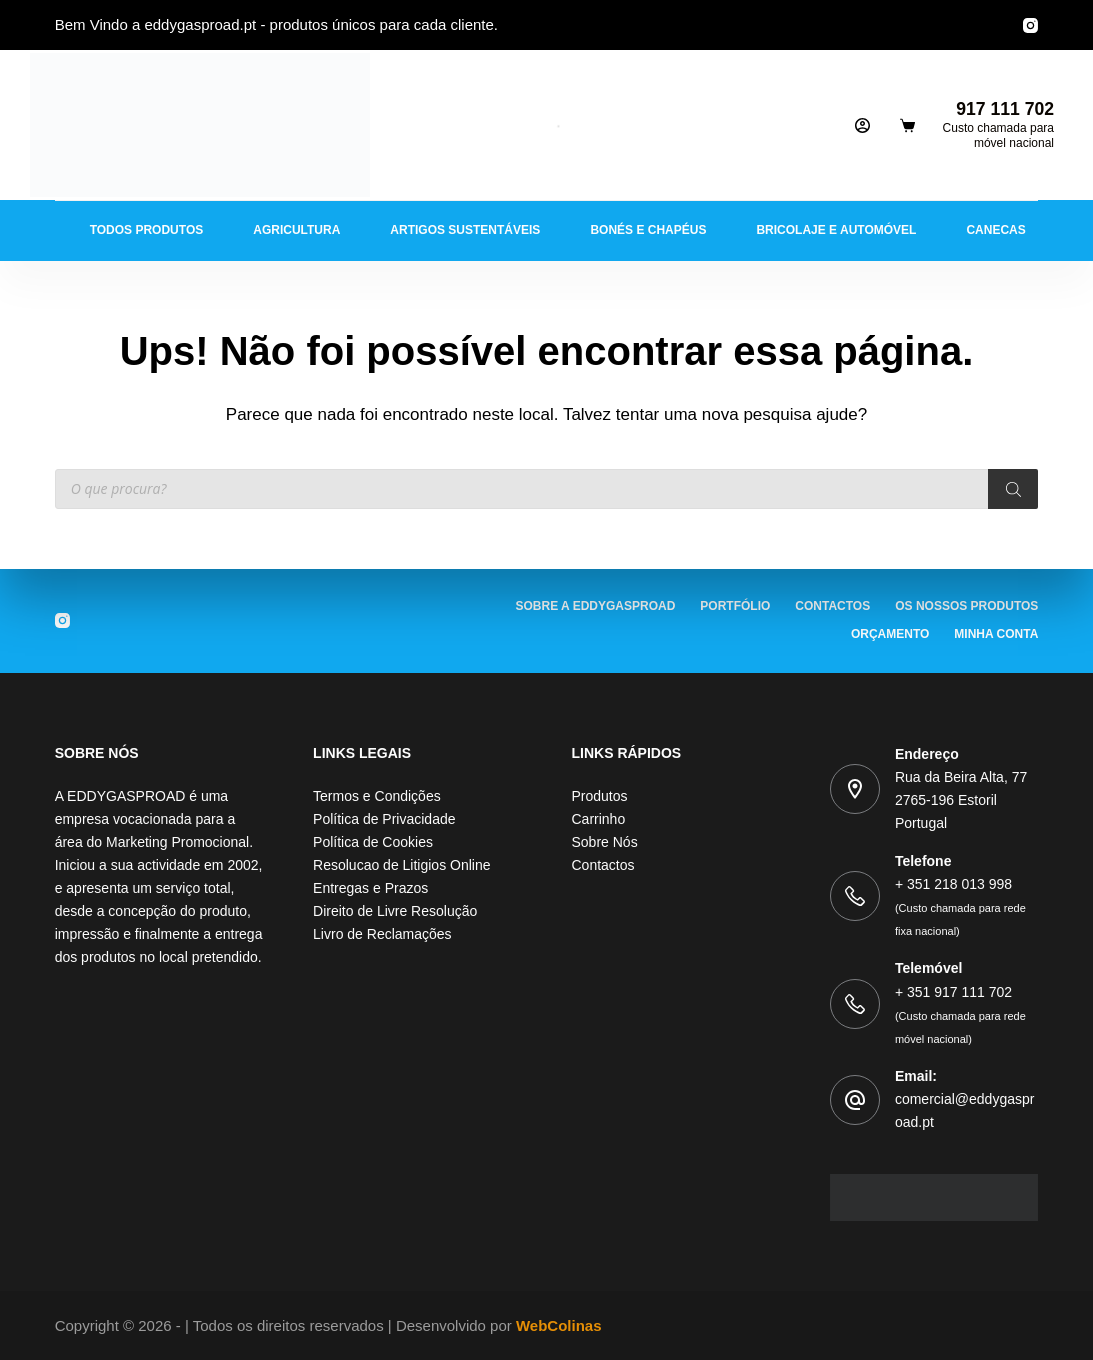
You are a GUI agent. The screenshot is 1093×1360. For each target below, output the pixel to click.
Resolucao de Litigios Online (401, 865)
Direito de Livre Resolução (395, 911)
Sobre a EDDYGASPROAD (596, 606)
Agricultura (296, 230)
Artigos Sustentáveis (465, 230)
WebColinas (559, 1325)
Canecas (995, 230)
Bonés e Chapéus (648, 230)
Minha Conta (996, 634)
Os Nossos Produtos (966, 606)
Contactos (832, 606)
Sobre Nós (605, 842)
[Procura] (1013, 489)
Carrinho (599, 819)
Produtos (600, 796)
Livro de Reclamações (382, 934)
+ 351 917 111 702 (960, 1014)
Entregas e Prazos (370, 888)
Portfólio (735, 606)
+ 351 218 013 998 (960, 906)
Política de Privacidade (384, 819)
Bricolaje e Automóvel (836, 230)
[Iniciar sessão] (862, 125)
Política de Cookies (373, 842)
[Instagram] (1030, 25)
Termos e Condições (377, 796)
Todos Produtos (147, 230)
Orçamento (890, 634)
